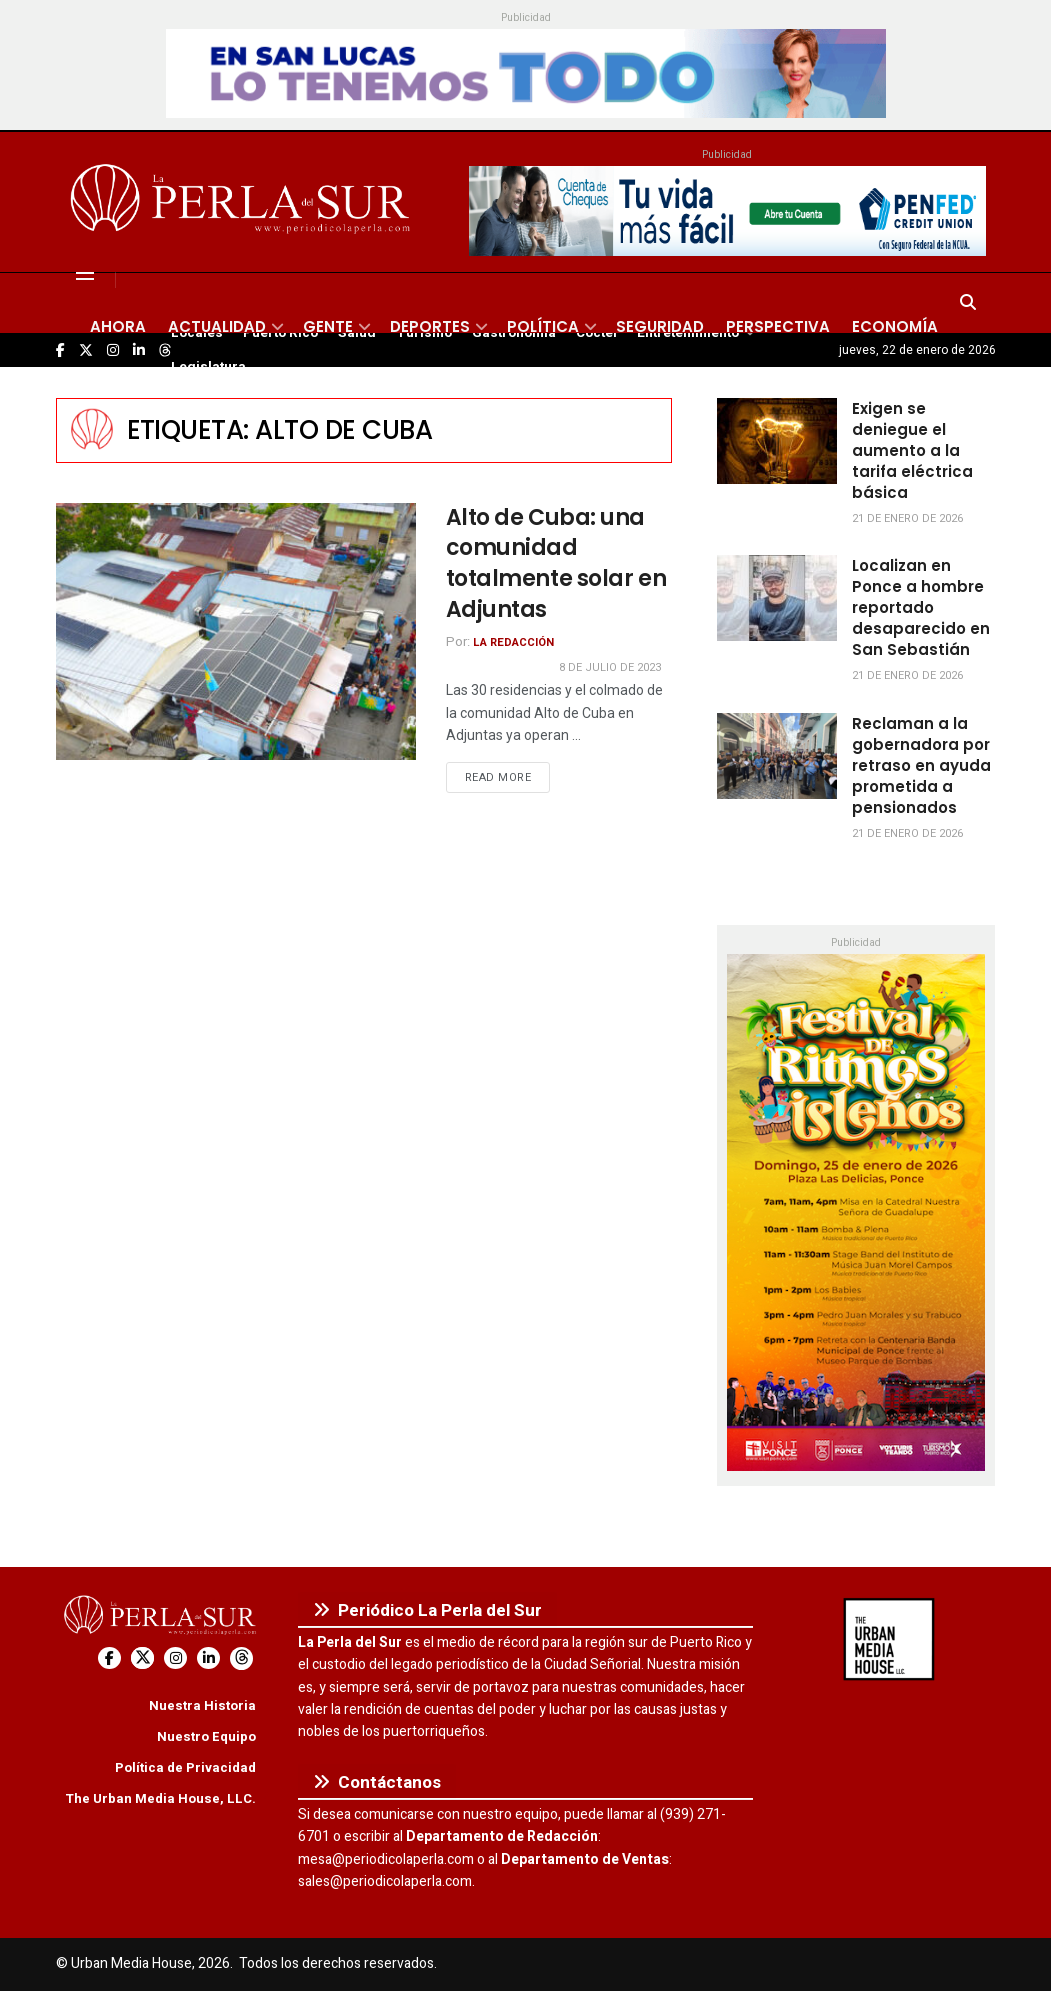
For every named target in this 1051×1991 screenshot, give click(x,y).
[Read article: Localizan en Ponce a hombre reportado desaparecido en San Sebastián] (777, 598)
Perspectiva (778, 326)
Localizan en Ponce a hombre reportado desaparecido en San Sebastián (921, 607)
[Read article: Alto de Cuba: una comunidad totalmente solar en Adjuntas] (236, 631)
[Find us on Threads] (241, 1658)
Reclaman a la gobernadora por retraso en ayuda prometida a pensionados (921, 765)
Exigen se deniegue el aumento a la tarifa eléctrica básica (912, 450)
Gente (328, 326)
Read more (508, 777)
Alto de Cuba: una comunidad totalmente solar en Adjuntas (556, 563)
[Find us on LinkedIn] (208, 1658)
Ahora (118, 326)
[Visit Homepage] (243, 202)
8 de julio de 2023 (610, 667)
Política (543, 326)
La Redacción (513, 642)
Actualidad (217, 326)
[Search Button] (968, 303)
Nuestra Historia (202, 1705)
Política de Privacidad (185, 1767)
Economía (895, 326)
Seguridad (660, 326)
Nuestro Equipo (206, 1736)
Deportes (430, 326)
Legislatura (208, 367)
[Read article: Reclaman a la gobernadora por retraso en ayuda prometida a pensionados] (777, 756)
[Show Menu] (85, 273)
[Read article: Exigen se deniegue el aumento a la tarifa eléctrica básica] (777, 441)
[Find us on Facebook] (109, 1658)
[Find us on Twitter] (142, 1658)
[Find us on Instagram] (175, 1658)
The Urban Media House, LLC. (160, 1798)
